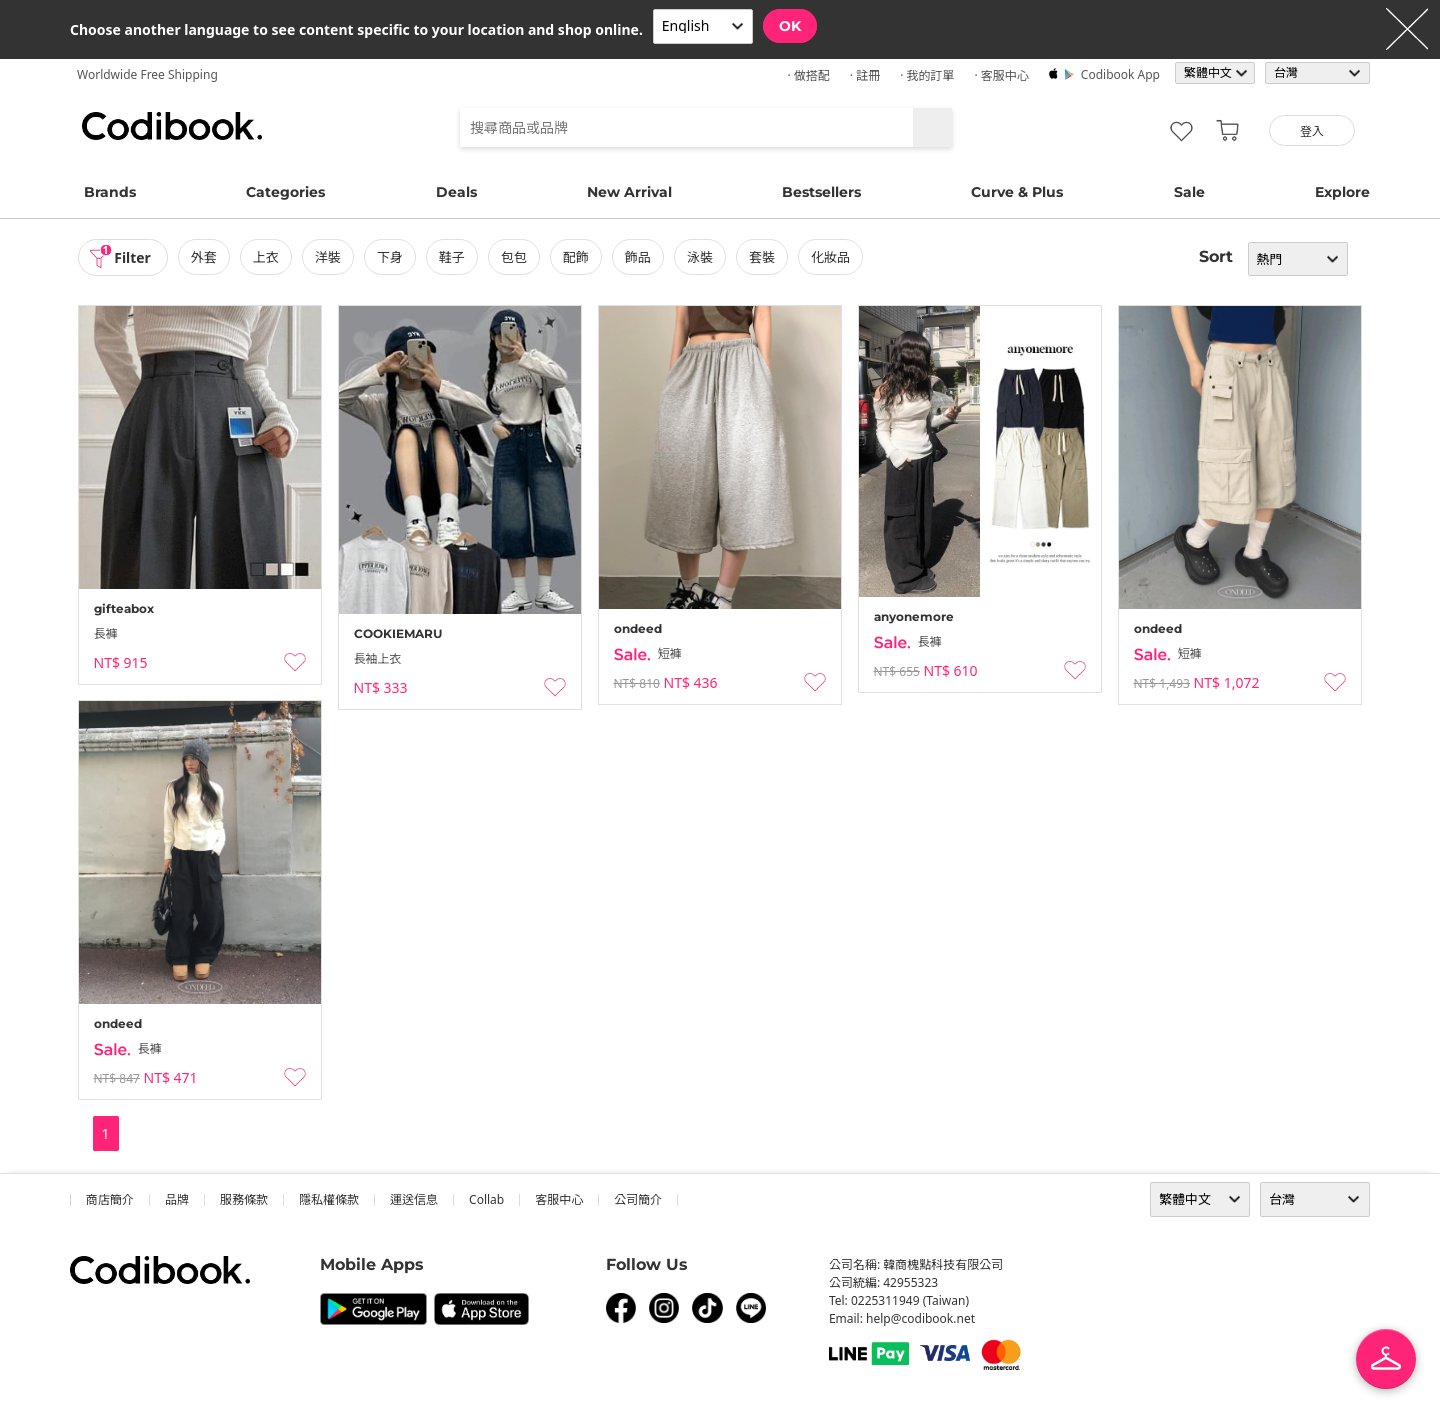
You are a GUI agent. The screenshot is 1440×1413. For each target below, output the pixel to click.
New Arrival (629, 192)
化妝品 (831, 257)
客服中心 (559, 1199)
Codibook (172, 126)
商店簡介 (110, 1199)
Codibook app (1120, 74)
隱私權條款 (329, 1199)
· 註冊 (865, 75)
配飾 (576, 257)
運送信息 (414, 1199)
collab (486, 1199)
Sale (1189, 192)
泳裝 (701, 257)
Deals (456, 192)
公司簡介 (638, 1199)
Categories (285, 192)
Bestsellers (821, 192)
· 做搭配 (808, 75)
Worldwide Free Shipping (147, 74)
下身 (390, 257)
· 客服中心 (1001, 75)
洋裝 (328, 257)
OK (790, 26)
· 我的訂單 (927, 75)
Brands (110, 192)
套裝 (763, 257)
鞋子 (452, 257)
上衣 (266, 257)
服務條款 (244, 1199)
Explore (1342, 192)
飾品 (638, 257)
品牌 (177, 1199)
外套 (204, 257)
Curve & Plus (1017, 192)
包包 (514, 257)
